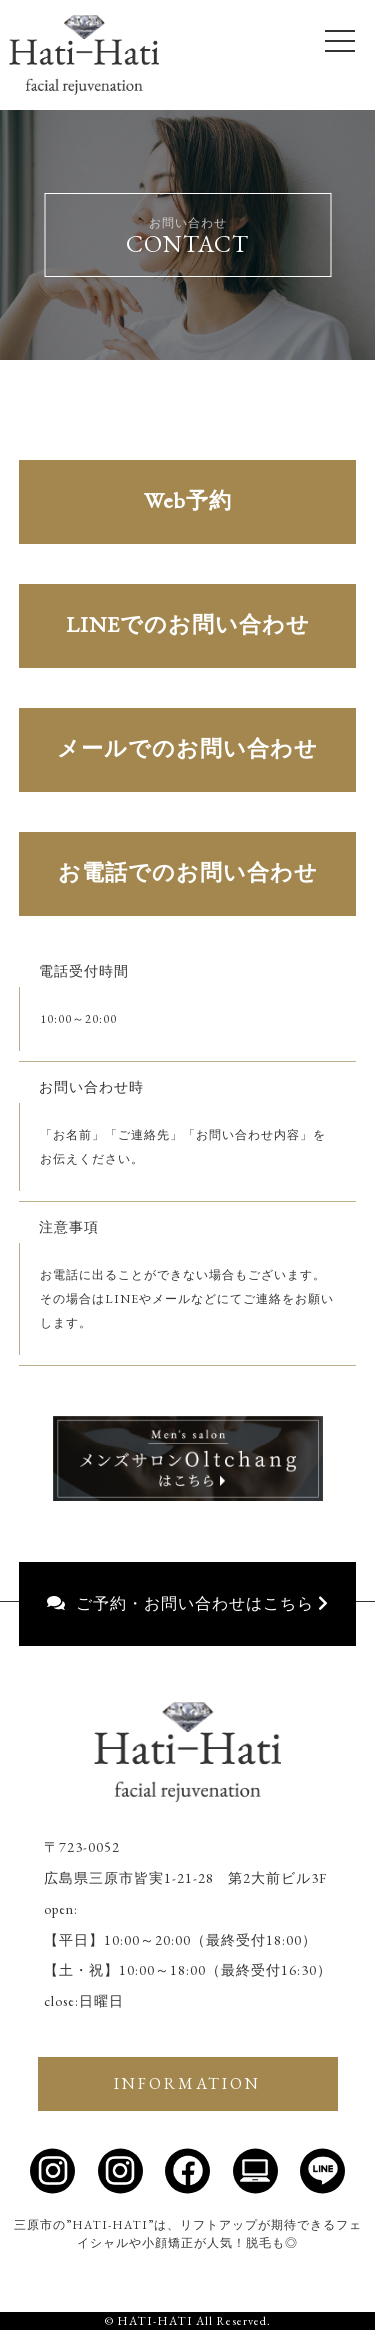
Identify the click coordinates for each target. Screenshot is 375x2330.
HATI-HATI (155, 2321)
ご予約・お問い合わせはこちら (188, 1603)
